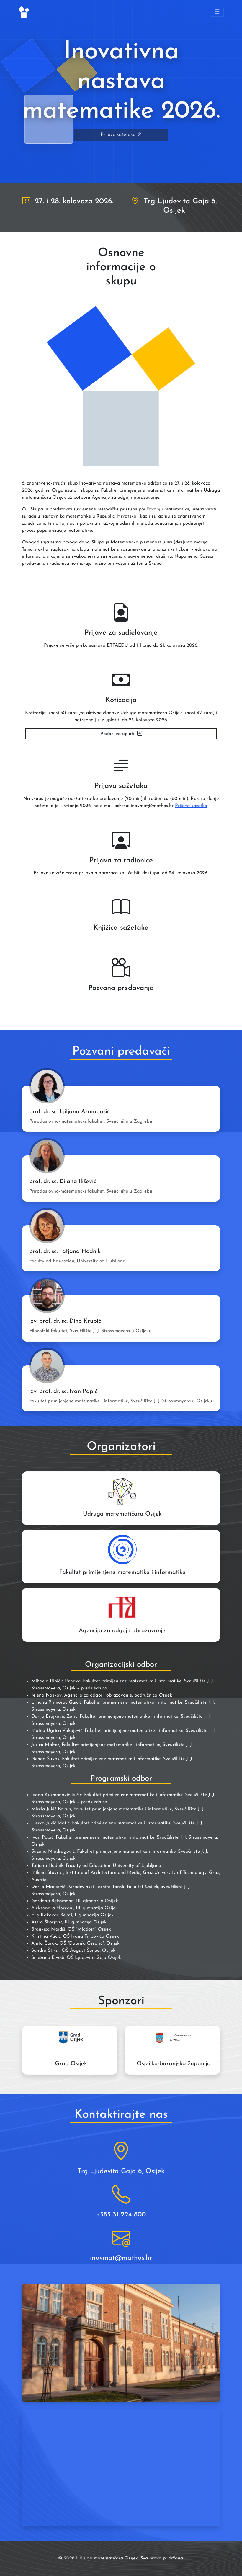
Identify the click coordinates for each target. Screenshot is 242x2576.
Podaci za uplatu (121, 734)
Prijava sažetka (191, 805)
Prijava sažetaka (121, 134)
